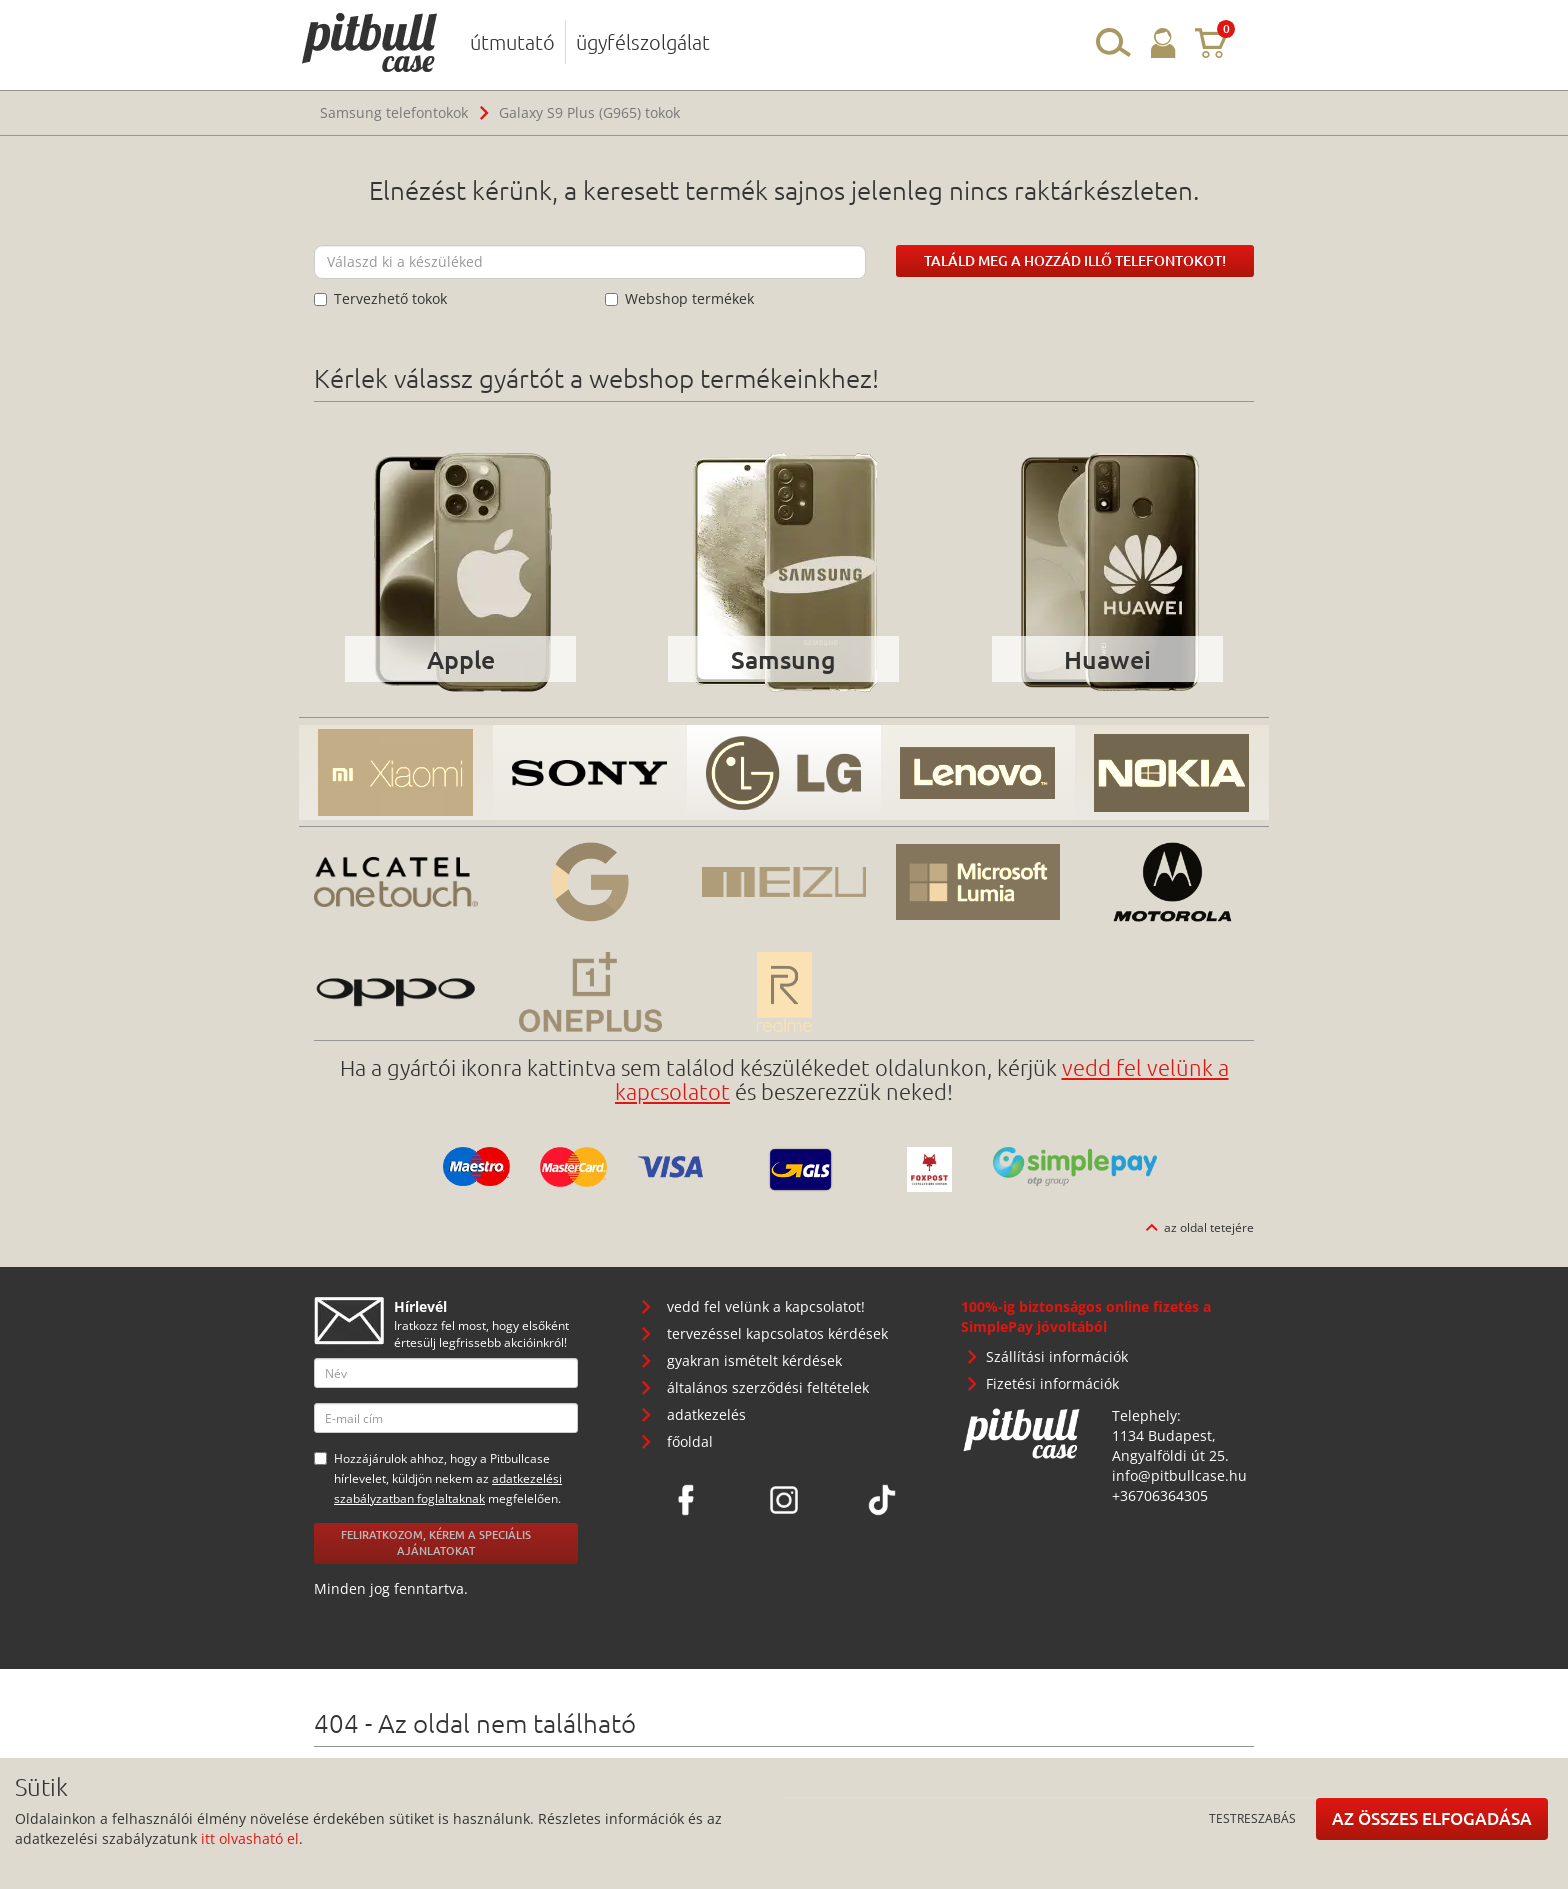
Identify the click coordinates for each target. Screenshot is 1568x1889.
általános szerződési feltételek (768, 1387)
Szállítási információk (1057, 1356)
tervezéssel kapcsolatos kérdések (777, 1333)
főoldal (690, 1441)
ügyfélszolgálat (643, 42)
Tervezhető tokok (380, 298)
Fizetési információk (1052, 1383)
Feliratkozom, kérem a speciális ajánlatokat (436, 1543)
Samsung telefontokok (394, 112)
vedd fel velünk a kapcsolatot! (766, 1306)
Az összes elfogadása (1432, 1818)
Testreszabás (1252, 1818)
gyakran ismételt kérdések (754, 1360)
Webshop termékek (679, 298)
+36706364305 (1160, 1495)
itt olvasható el (250, 1838)
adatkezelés (706, 1414)
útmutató (512, 42)
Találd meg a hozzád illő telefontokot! (1075, 260)
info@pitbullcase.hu (1179, 1475)
